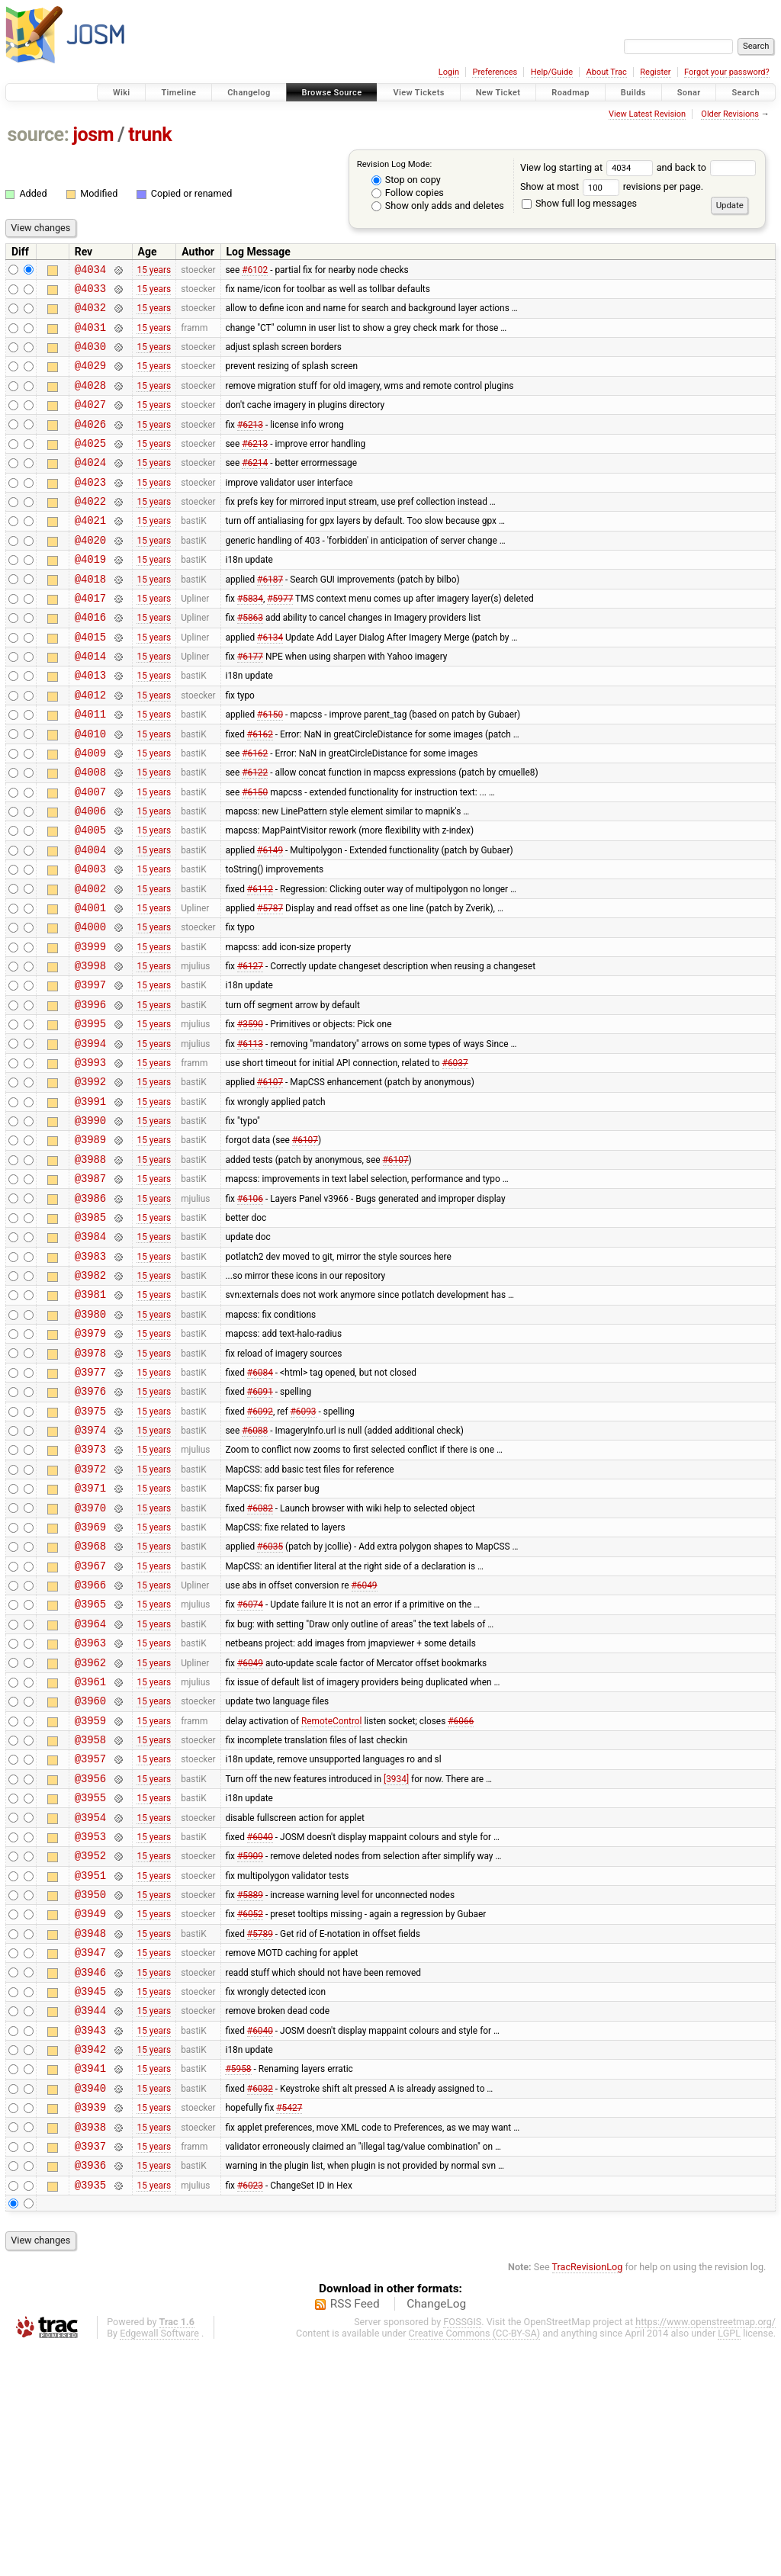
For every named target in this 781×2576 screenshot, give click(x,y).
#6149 (270, 919)
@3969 (90, 1677)
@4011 (90, 768)
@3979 (90, 1460)
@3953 (90, 2023)
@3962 (90, 1829)
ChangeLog (436, 2532)
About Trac (607, 72)
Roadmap (570, 93)
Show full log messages (579, 203)
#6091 (260, 1526)
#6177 (250, 704)
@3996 (90, 1093)
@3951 (90, 2067)
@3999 (90, 1028)
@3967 (90, 1721)
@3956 (90, 1958)
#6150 (270, 768)
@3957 (90, 1936)
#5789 (260, 2131)
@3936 (90, 2391)
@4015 (90, 682)
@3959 (90, 1894)
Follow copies (407, 192)
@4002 (90, 963)
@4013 (90, 725)
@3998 (90, 1049)
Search (745, 93)
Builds (633, 93)
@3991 (90, 1201)
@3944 (90, 2218)
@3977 (90, 1504)
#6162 (260, 790)
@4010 (90, 790)
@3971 (90, 1634)
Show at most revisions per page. (611, 186)
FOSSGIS (462, 2550)
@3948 (90, 2132)
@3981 (90, 1417)
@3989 (90, 1244)
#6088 (255, 1569)
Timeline (178, 93)
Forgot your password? (727, 72)
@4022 (90, 530)
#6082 (260, 1655)
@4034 (90, 271)
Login (449, 72)
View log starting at (588, 167)
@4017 (90, 638)
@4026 (90, 444)
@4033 (90, 292)
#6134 (270, 681)
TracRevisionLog (587, 2495)
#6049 (365, 1742)
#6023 (250, 2412)
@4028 (90, 400)
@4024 (90, 487)
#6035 (270, 1699)
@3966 (90, 1742)
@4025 (90, 465)
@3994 (90, 1136)
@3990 (90, 1223)
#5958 (238, 2283)
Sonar (689, 93)
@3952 (90, 2045)
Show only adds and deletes (437, 205)
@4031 (90, 336)
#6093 (304, 1547)
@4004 (90, 920)
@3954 (90, 2002)
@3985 (90, 1331)
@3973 (90, 1590)
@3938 (90, 2348)
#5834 (250, 638)
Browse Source (332, 93)
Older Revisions (730, 114)
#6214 (255, 487)
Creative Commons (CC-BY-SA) (475, 2562)
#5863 (250, 660)
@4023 (90, 509)
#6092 (260, 1547)
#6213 (250, 443)
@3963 (90, 1807)
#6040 (260, 2023)
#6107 (270, 1179)
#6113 (250, 1136)
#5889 (250, 2088)
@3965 (90, 1763)
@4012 (90, 747)
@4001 (90, 985)
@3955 (90, 1980)
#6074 (250, 1764)
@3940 (90, 2305)
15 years (154, 270)
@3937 (90, 2369)
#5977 (280, 638)
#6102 (255, 270)
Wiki (121, 93)
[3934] (396, 1958)
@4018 (90, 617)
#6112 (260, 963)
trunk (150, 135)
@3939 (90, 2326)
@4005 (90, 898)
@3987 (90, 1287)
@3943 (90, 2240)
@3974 (90, 1569)
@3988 (90, 1266)
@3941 (90, 2283)
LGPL (729, 2562)
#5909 (250, 2045)
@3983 (90, 1374)
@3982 (90, 1396)
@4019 (90, 595)
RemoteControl (331, 1893)
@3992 (90, 1179)
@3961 (90, 1850)
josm (93, 135)
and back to (707, 167)
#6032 (260, 2304)
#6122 (255, 833)
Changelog (248, 93)
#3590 (250, 1115)
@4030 (90, 357)
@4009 (90, 812)
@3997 (90, 1071)
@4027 (90, 422)
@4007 (90, 855)
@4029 (90, 378)
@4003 (90, 941)
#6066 (461, 1893)
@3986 (90, 1309)
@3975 (90, 1547)
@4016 (90, 660)
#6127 (250, 1050)
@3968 (90, 1698)
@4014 (90, 703)
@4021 (90, 551)
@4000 (90, 1006)
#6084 (260, 1503)
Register (655, 72)
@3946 (90, 2175)
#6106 (250, 1309)
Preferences (494, 72)
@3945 (90, 2196)
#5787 (270, 984)
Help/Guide (552, 72)
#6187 (270, 617)
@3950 (90, 2088)
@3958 (90, 1915)
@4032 (90, 314)
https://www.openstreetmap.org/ (705, 2550)
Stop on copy (406, 179)
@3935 (90, 2413)
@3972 (90, 1612)
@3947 (90, 2153)
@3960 (90, 1872)
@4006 (90, 876)
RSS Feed (355, 2532)
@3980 (90, 1439)
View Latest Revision (647, 114)
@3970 (90, 1656)
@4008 (90, 833)
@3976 (90, 1525)
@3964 (90, 1785)
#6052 (250, 2110)
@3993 (90, 1158)
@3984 (90, 1352)
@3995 (90, 1114)
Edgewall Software (159, 2562)
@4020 (90, 574)
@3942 (90, 2261)
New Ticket (498, 93)
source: (38, 135)
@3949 (90, 2109)
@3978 (90, 1483)
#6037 (455, 1157)
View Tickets (418, 93)
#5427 (289, 2326)
